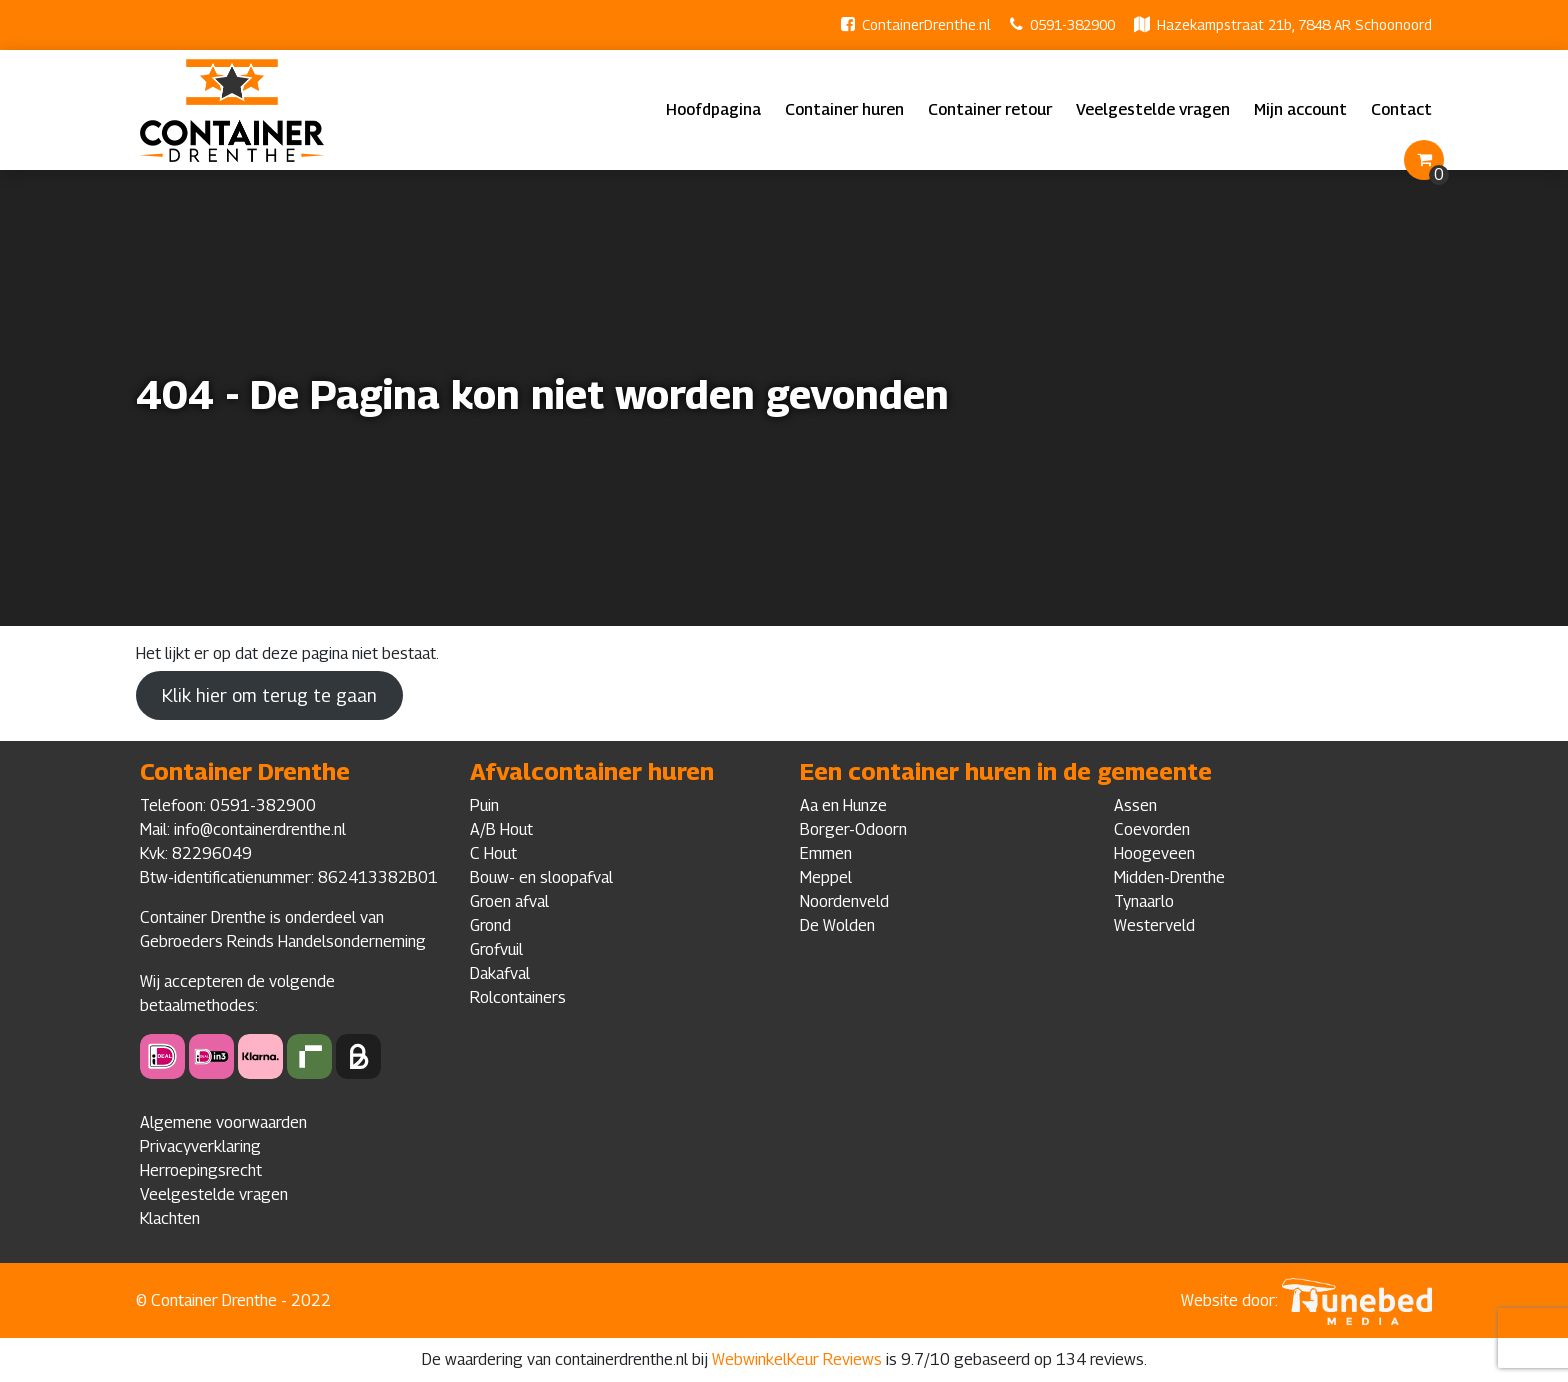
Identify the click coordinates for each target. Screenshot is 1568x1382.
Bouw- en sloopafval (541, 877)
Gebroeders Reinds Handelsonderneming (283, 941)
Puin (484, 805)
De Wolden (837, 925)
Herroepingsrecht (201, 1170)
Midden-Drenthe (1169, 877)
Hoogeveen (1154, 853)
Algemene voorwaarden (223, 1122)
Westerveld (1154, 925)
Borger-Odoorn (853, 829)
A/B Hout (501, 829)
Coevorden (1152, 829)
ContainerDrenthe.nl (926, 24)
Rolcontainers (518, 997)
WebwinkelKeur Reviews (797, 1359)
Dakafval (500, 973)
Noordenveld (844, 901)
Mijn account (1300, 109)
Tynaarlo (1144, 901)
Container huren (844, 109)
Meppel (826, 877)
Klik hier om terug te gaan (269, 695)
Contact (1401, 109)
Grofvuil (496, 949)
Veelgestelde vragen (1153, 109)
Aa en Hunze (843, 805)
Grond (490, 925)
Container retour (990, 109)
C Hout (493, 853)
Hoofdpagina (713, 109)
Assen (1135, 805)
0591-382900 (1072, 24)
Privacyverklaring (200, 1146)
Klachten (170, 1218)
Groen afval (509, 901)
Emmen (826, 853)
